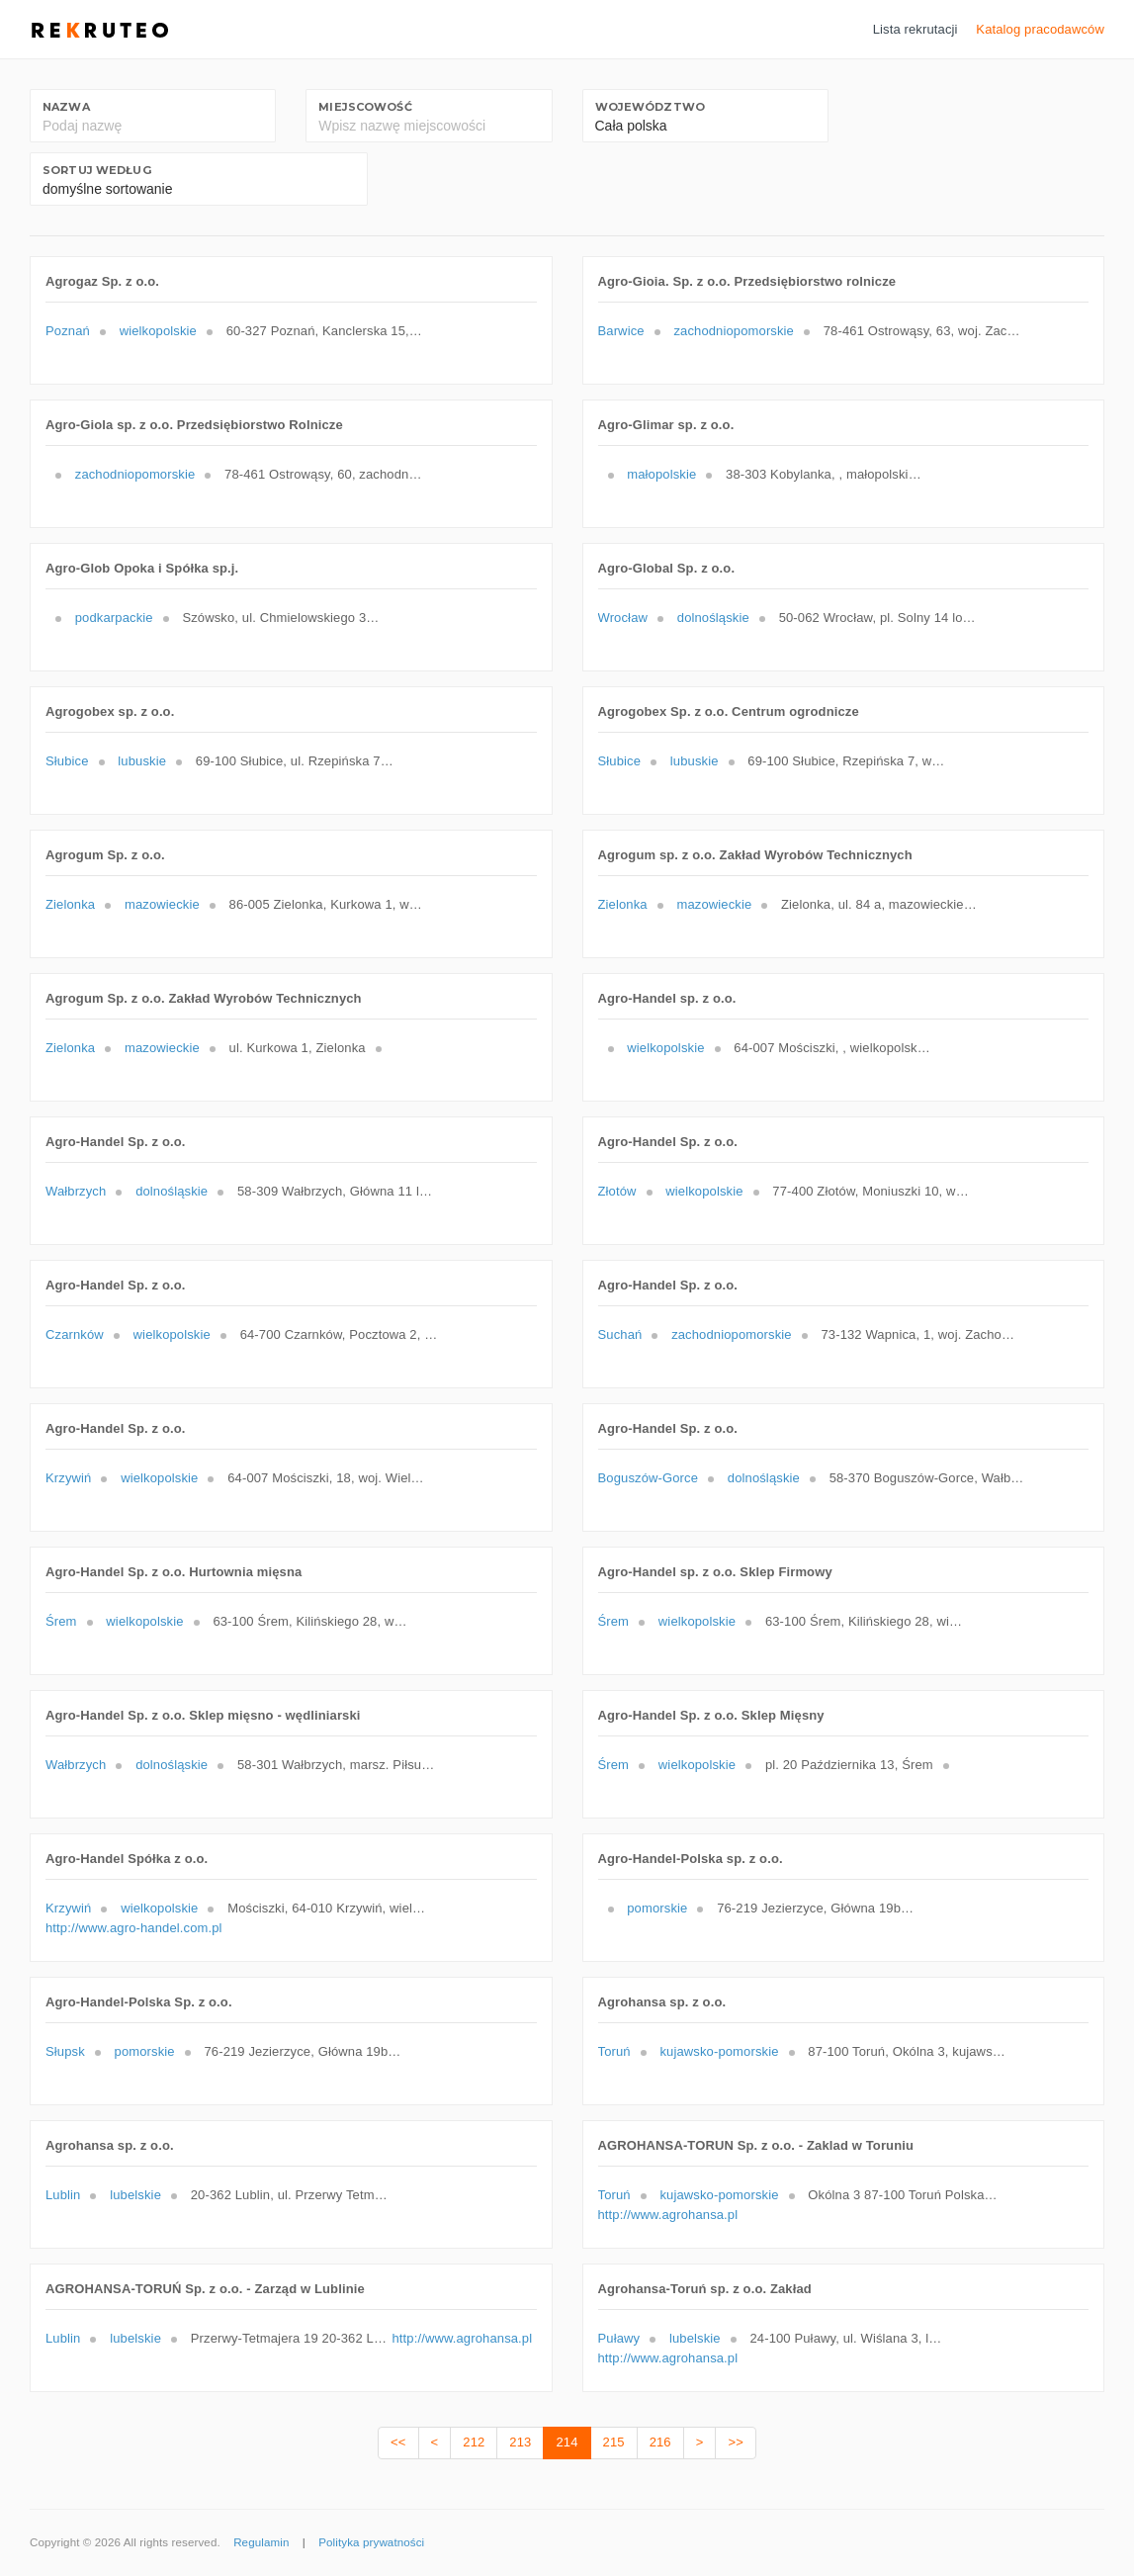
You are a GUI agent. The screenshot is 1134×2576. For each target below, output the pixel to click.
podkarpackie (114, 617)
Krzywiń (68, 1477)
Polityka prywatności (371, 2542)
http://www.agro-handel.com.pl (133, 1927)
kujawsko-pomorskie (718, 2051)
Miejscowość (364, 107)
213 (520, 2442)
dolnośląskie (713, 617)
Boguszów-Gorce (648, 1477)
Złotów (617, 1191)
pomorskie (657, 1908)
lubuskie (142, 761)
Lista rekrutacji (915, 29)
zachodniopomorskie (733, 330)
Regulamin (261, 2542)
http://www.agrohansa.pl (668, 2214)
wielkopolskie (158, 330)
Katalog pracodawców (1040, 29)
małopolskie (661, 474)
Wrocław (623, 617)
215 (614, 2442)
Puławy (619, 2338)
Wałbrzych (75, 1191)
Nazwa (66, 107)
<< (398, 2442)
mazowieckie (162, 904)
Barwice (621, 330)
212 (473, 2442)
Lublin (62, 2194)
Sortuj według (97, 170)
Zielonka (70, 904)
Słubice (67, 761)
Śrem (61, 1621)
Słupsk (65, 2051)
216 (660, 2442)
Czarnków (74, 1334)
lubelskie (135, 2194)
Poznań (67, 330)
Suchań (620, 1334)
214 (566, 2442)
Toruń (614, 2051)
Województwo (650, 107)
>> (735, 2442)
